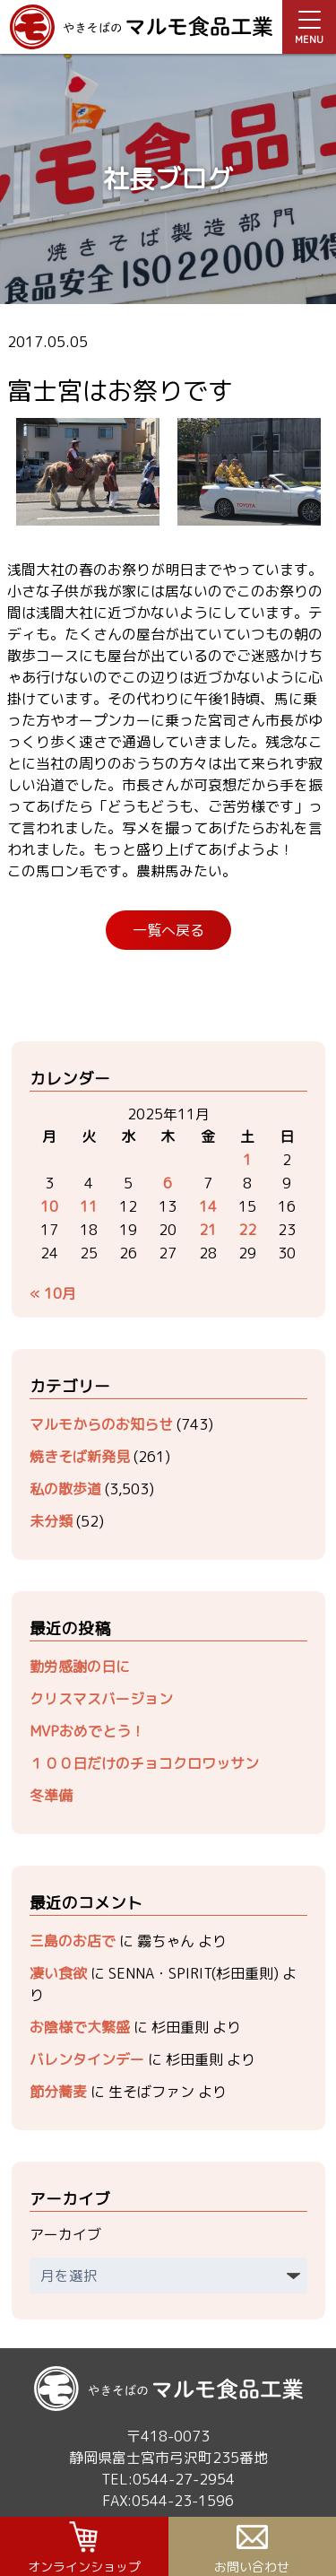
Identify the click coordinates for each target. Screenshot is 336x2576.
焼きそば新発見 (80, 1456)
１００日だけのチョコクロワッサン (144, 1763)
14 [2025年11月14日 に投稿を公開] (208, 1206)
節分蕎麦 (58, 2092)
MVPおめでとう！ (87, 1731)
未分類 (51, 1521)
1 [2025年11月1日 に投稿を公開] (247, 1160)
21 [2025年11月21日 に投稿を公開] (208, 1230)
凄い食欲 (58, 1973)
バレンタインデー (87, 2059)
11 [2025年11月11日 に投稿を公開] (89, 1206)
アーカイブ (65, 2234)
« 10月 (53, 1293)
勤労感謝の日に (80, 1666)
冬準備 (51, 1796)
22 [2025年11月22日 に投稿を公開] (247, 1230)
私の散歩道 (65, 1489)
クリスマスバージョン (101, 1699)
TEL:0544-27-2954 (168, 2479)
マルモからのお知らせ (101, 1424)
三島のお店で (73, 1941)
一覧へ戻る (168, 930)
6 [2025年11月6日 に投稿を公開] (167, 1183)
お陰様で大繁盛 (80, 2027)
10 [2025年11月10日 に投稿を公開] (49, 1206)
